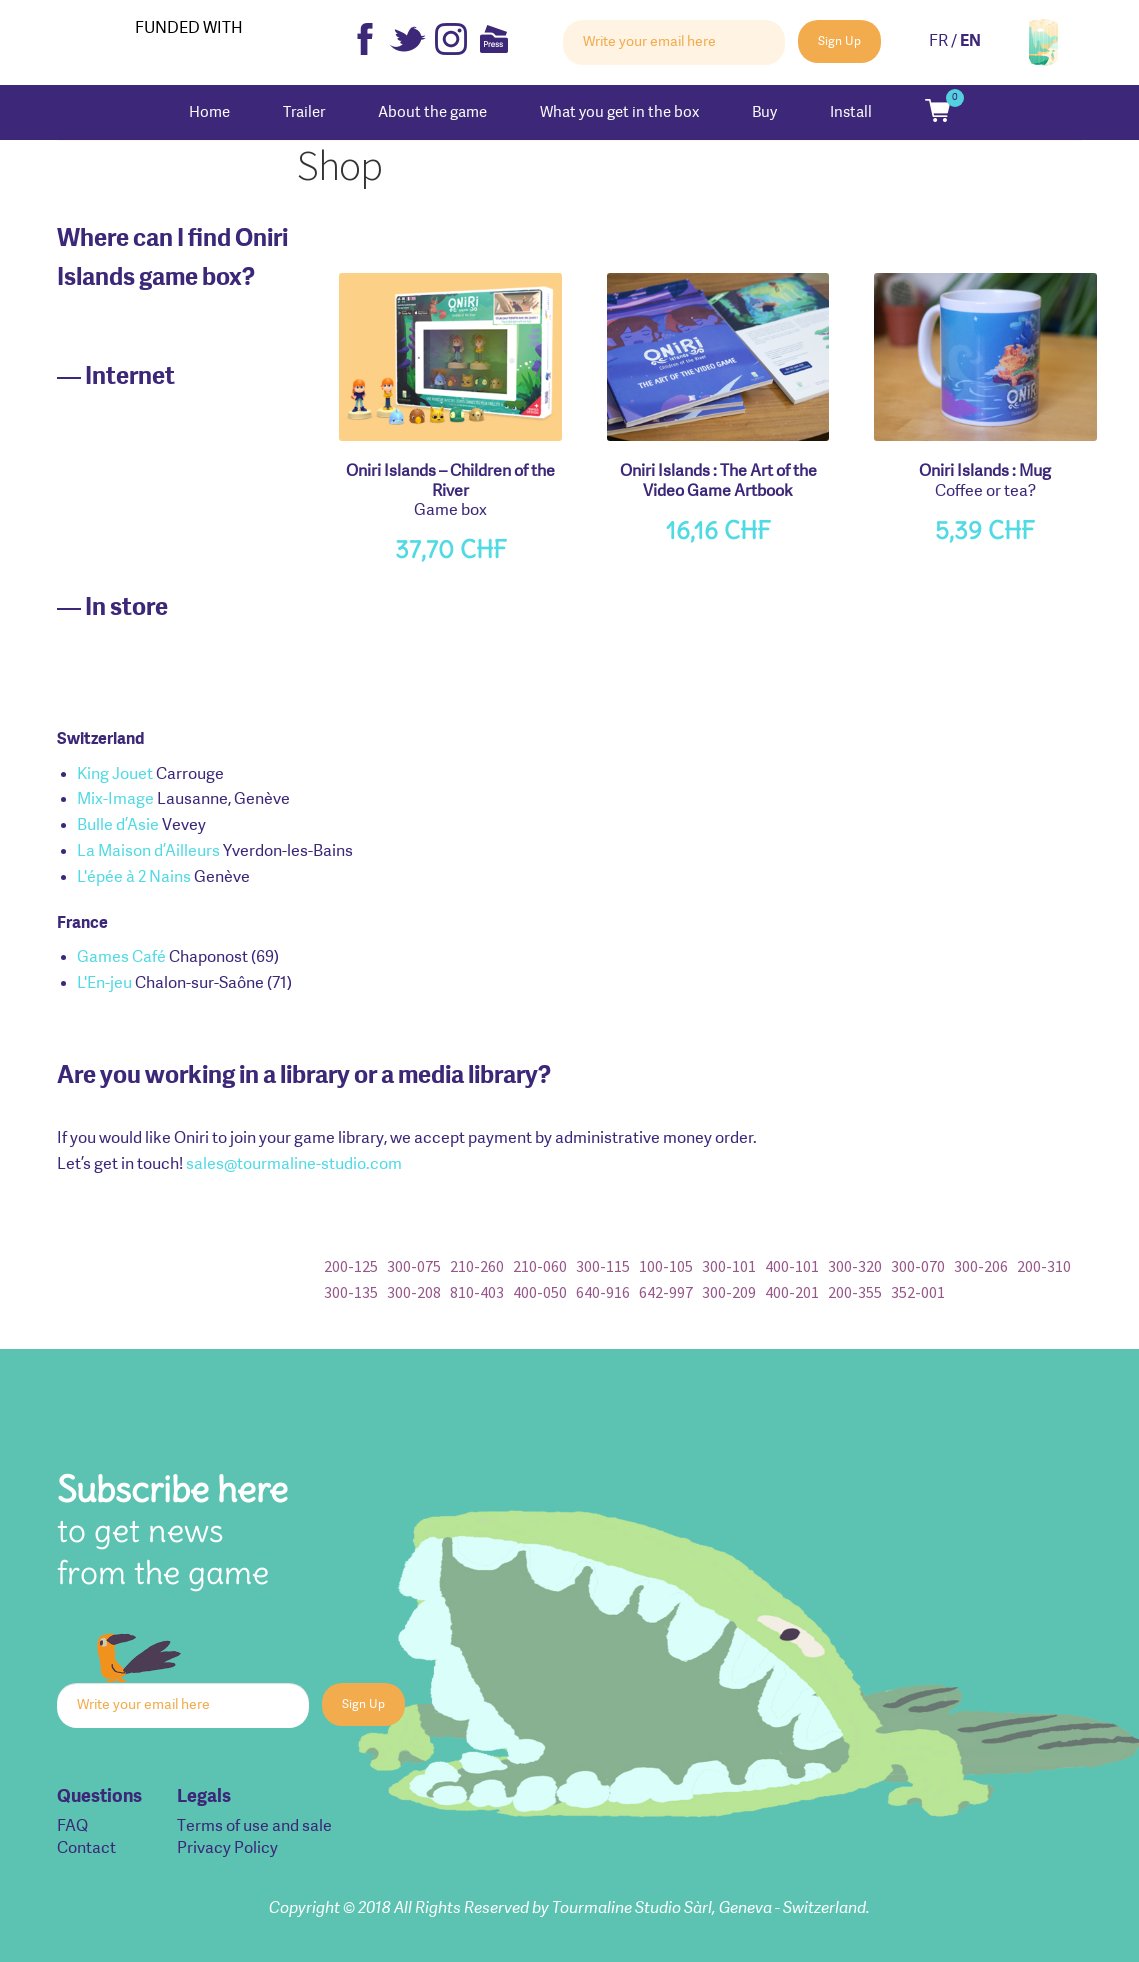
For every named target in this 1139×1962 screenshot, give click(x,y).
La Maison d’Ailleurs (148, 852)
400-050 (540, 1292)
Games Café (121, 958)
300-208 (414, 1292)
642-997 (666, 1292)
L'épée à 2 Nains (134, 878)
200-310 (1044, 1266)
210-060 (540, 1266)
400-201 (792, 1292)
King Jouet (115, 775)
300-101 (729, 1266)
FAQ (72, 1827)
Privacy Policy (227, 1849)
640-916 (603, 1292)
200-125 (351, 1266)
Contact (86, 1849)
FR (938, 42)
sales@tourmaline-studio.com (294, 1165)
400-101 (792, 1266)
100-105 (666, 1266)
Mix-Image (115, 800)
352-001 (918, 1292)
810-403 (477, 1292)
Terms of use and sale (254, 1827)
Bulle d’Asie (118, 826)
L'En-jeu (104, 984)
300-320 (855, 1266)
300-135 (351, 1292)
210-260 (477, 1266)
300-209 (729, 1292)
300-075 (414, 1266)
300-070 (918, 1266)
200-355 (855, 1292)
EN (970, 42)
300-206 (981, 1266)
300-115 (603, 1266)
